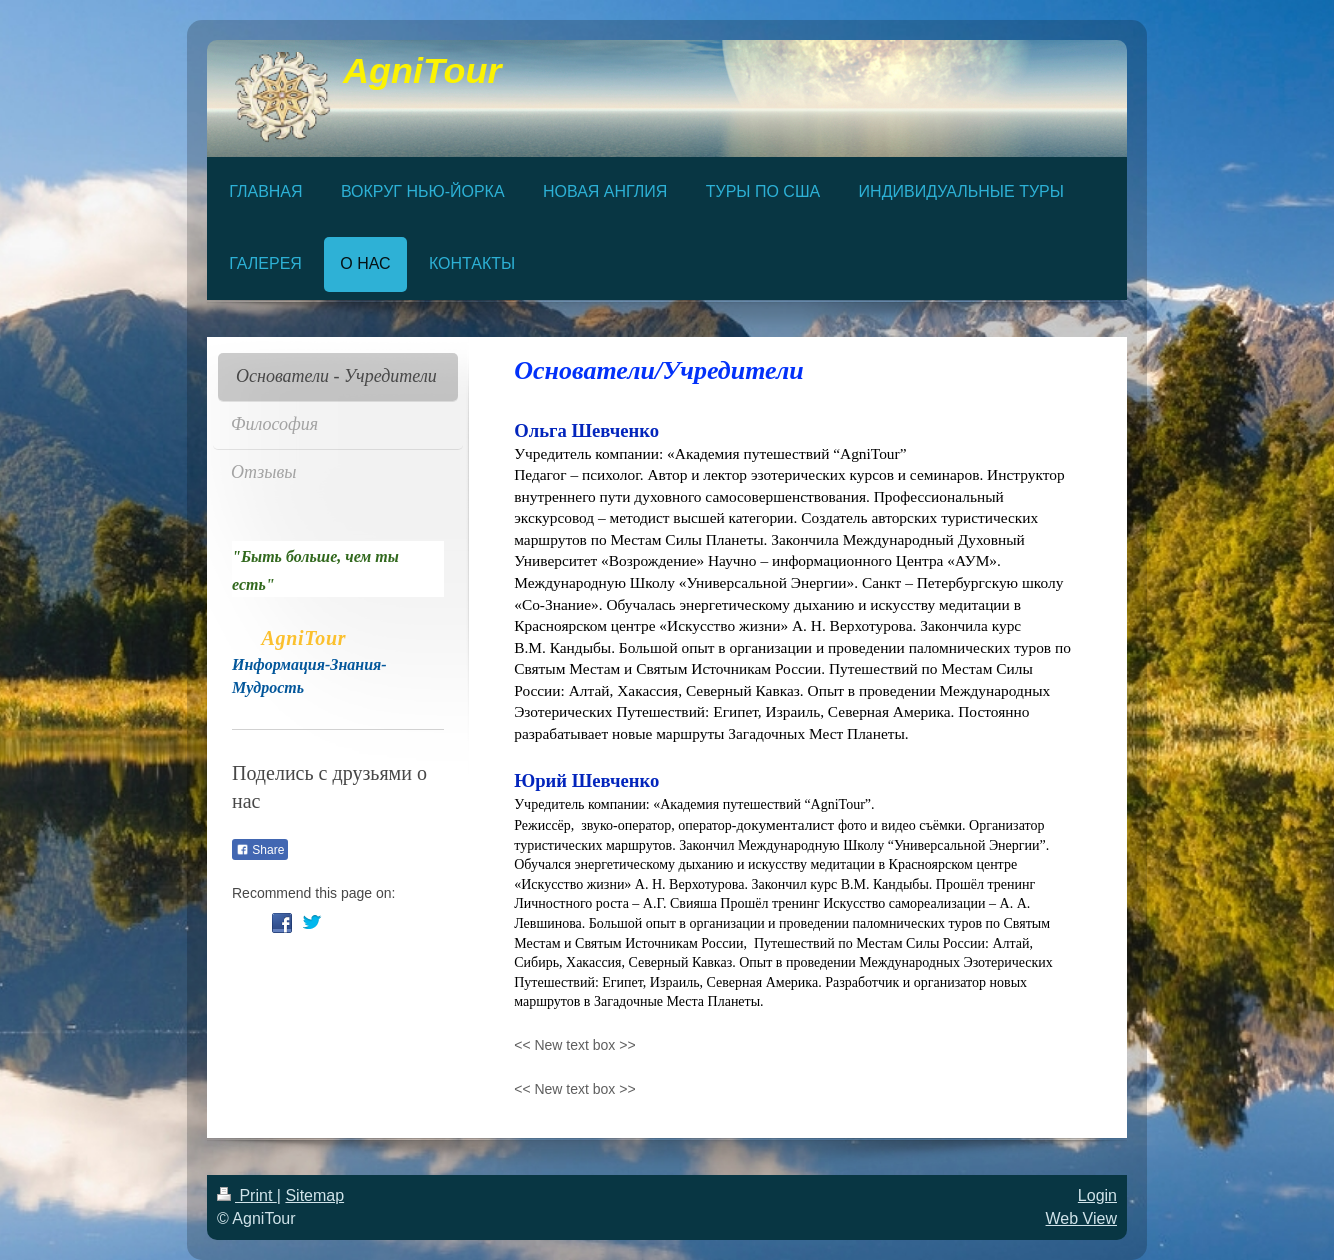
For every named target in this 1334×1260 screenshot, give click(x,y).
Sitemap (314, 1195)
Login (1097, 1195)
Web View (1081, 1218)
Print (247, 1195)
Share (260, 850)
